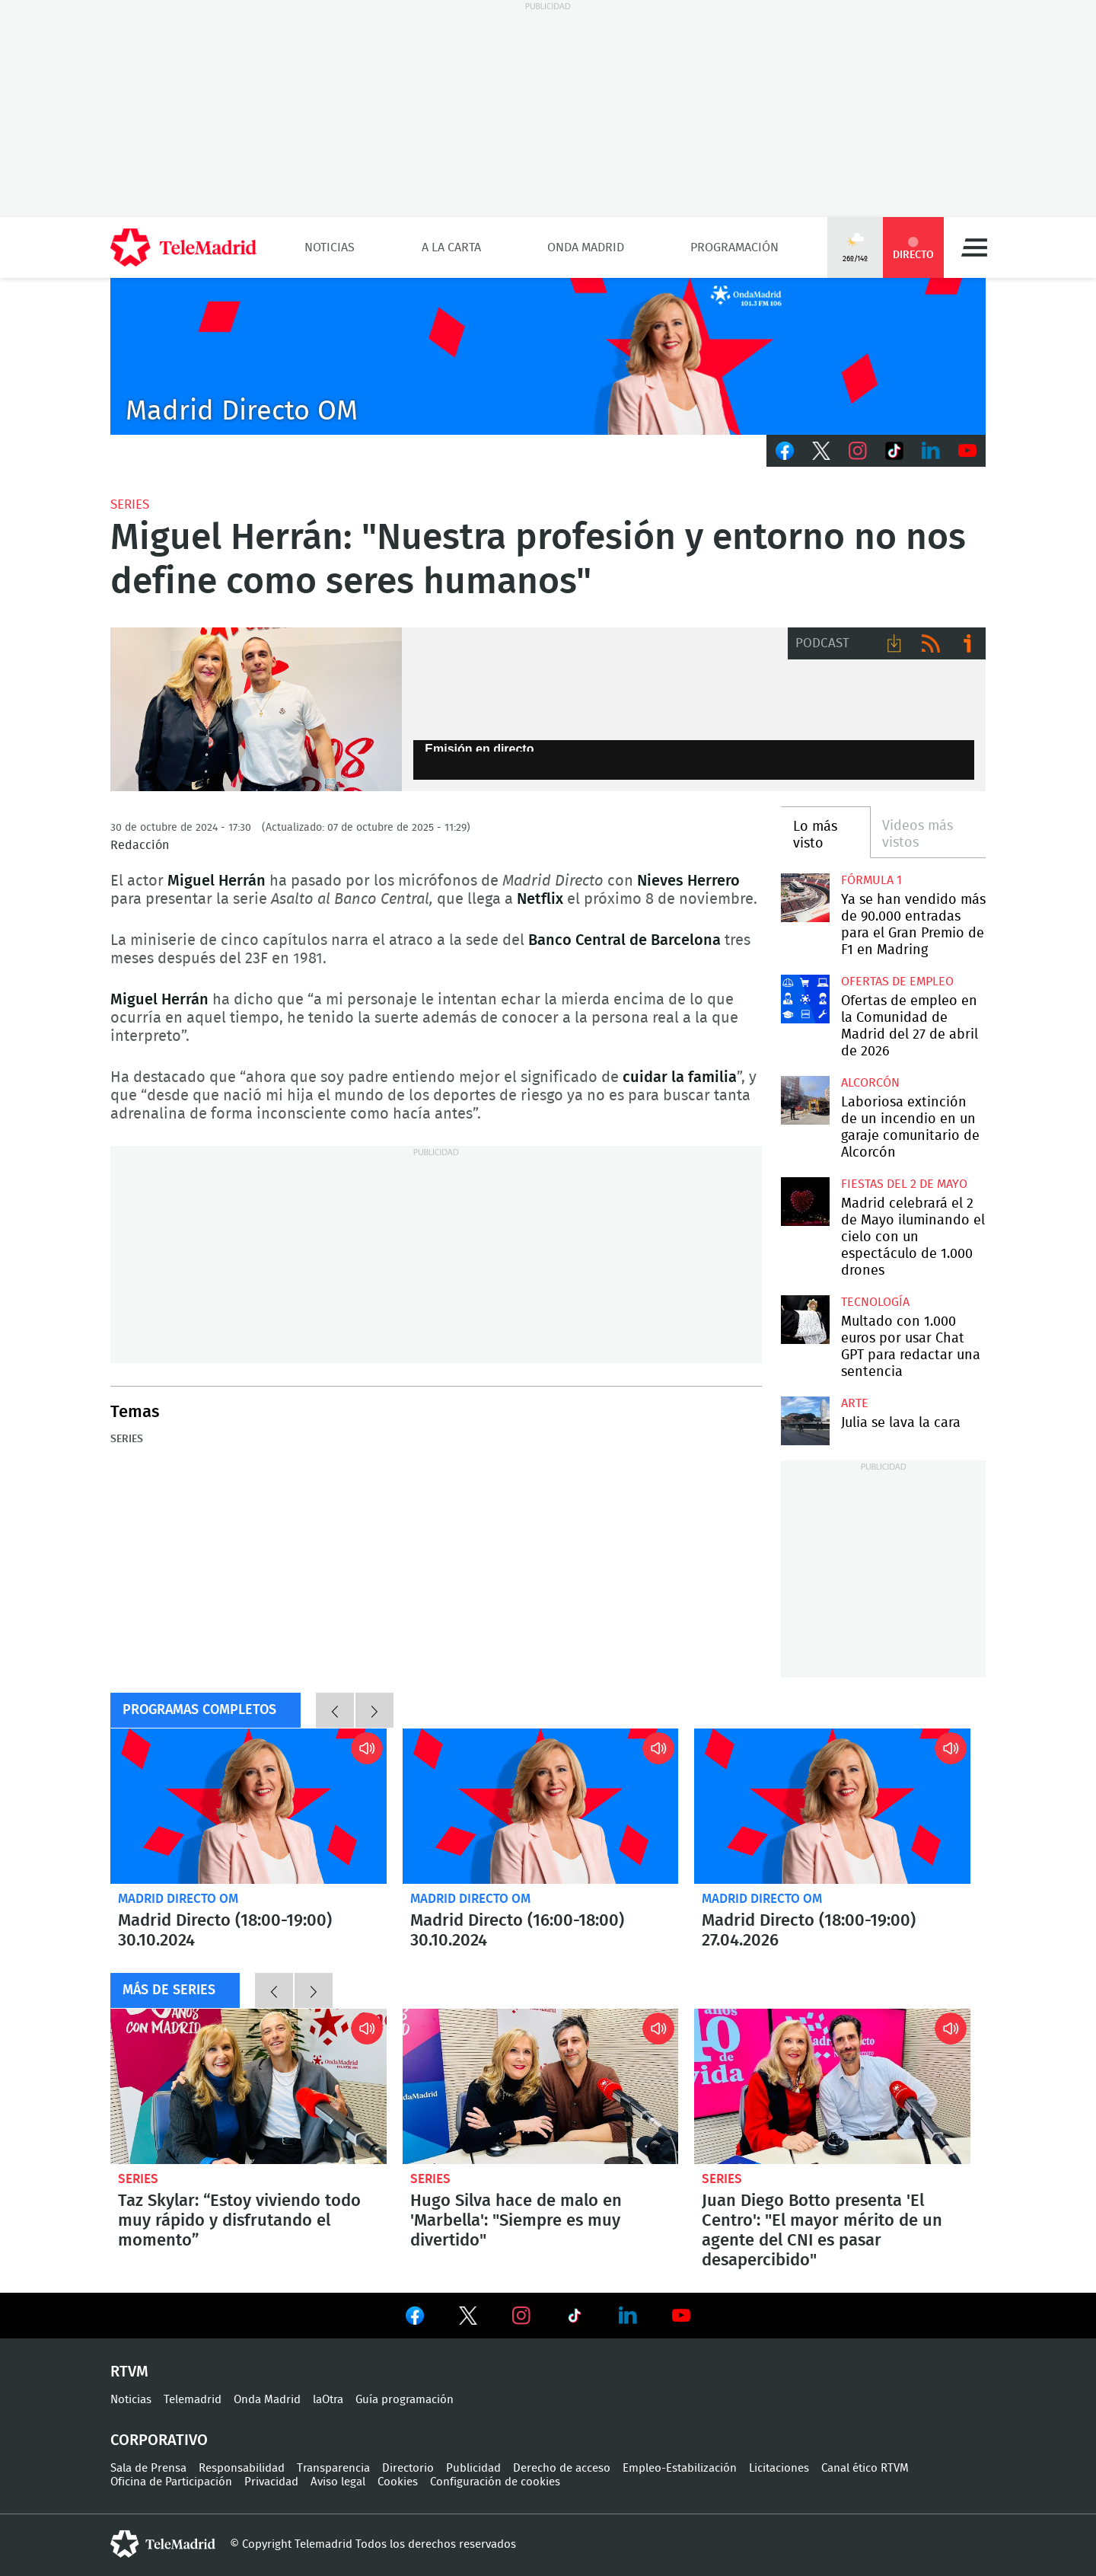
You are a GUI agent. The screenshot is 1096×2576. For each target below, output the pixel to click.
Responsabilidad (242, 2468)
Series (129, 504)
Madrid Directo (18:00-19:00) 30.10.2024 (248, 1806)
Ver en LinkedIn (628, 2315)
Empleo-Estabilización (680, 2468)
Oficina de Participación (171, 2482)
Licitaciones (779, 2468)
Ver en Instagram (521, 2315)
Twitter (821, 451)
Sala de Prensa (148, 2468)
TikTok (894, 451)
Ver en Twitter (468, 2318)
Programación (734, 247)
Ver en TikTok (574, 2318)
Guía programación (404, 2399)
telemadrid (162, 2544)
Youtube (967, 451)
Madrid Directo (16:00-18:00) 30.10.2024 (541, 1806)
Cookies (398, 2482)
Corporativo (159, 2440)
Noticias (329, 247)
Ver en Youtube (681, 2315)
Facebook (784, 451)
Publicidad (473, 2468)
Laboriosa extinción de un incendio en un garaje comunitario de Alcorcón (805, 1100)
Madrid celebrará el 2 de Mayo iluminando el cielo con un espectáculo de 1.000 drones (805, 1201)
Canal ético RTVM (865, 2468)
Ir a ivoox (967, 643)
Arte (854, 1403)
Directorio (408, 2468)
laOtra (328, 2399)
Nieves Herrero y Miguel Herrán (256, 709)
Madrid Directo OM (178, 1898)
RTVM (129, 2372)
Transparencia (333, 2468)
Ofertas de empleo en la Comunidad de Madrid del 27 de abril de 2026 (805, 999)
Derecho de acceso (561, 2468)
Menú (974, 247)
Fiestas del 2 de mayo (904, 1184)
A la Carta (451, 247)
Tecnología (875, 1302)
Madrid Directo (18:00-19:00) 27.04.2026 (832, 1806)
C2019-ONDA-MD (548, 356)
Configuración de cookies (495, 2482)
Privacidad (271, 2482)
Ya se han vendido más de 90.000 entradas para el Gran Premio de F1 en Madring (805, 897)
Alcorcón (870, 1083)
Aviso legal (338, 2482)
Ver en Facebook (415, 2318)
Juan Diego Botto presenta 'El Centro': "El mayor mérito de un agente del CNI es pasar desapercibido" (832, 2086)
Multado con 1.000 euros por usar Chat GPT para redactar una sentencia (805, 1319)
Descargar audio (894, 643)
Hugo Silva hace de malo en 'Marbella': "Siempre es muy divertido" (541, 2086)
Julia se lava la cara (805, 1420)
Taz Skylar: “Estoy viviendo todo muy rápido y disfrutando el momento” (248, 2086)
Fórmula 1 (871, 880)
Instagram (858, 451)
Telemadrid (192, 2399)
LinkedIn (931, 451)
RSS (931, 643)
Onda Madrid (585, 247)
